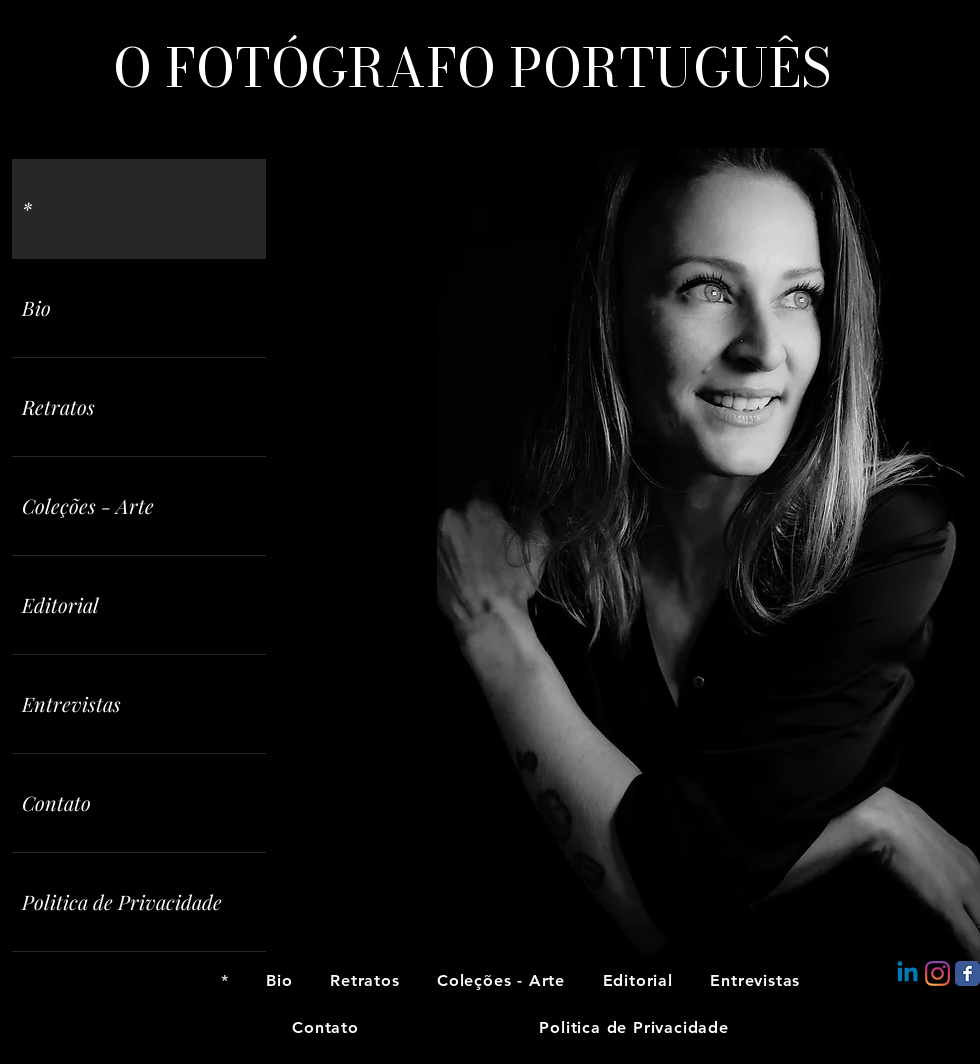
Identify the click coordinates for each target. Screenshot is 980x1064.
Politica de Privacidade (122, 901)
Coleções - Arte (88, 505)
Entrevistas (71, 703)
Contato (56, 802)
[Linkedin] (907, 973)
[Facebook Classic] (967, 973)
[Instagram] (937, 973)
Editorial (60, 604)
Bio (36, 307)
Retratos (58, 406)
